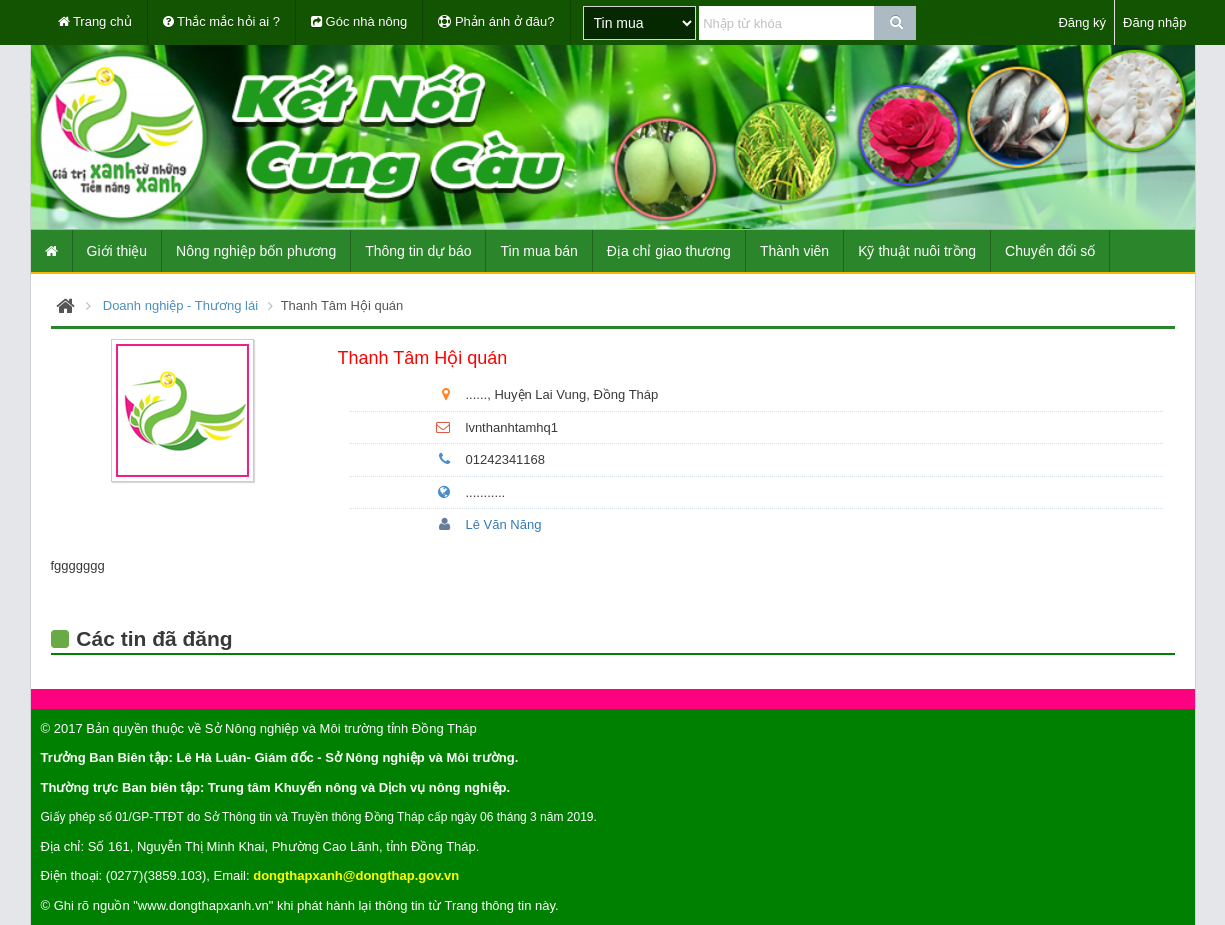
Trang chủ (95, 21)
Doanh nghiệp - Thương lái (180, 305)
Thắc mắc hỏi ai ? (221, 21)
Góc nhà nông (359, 21)
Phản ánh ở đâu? (496, 21)
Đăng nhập (1154, 22)
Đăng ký (1082, 22)
